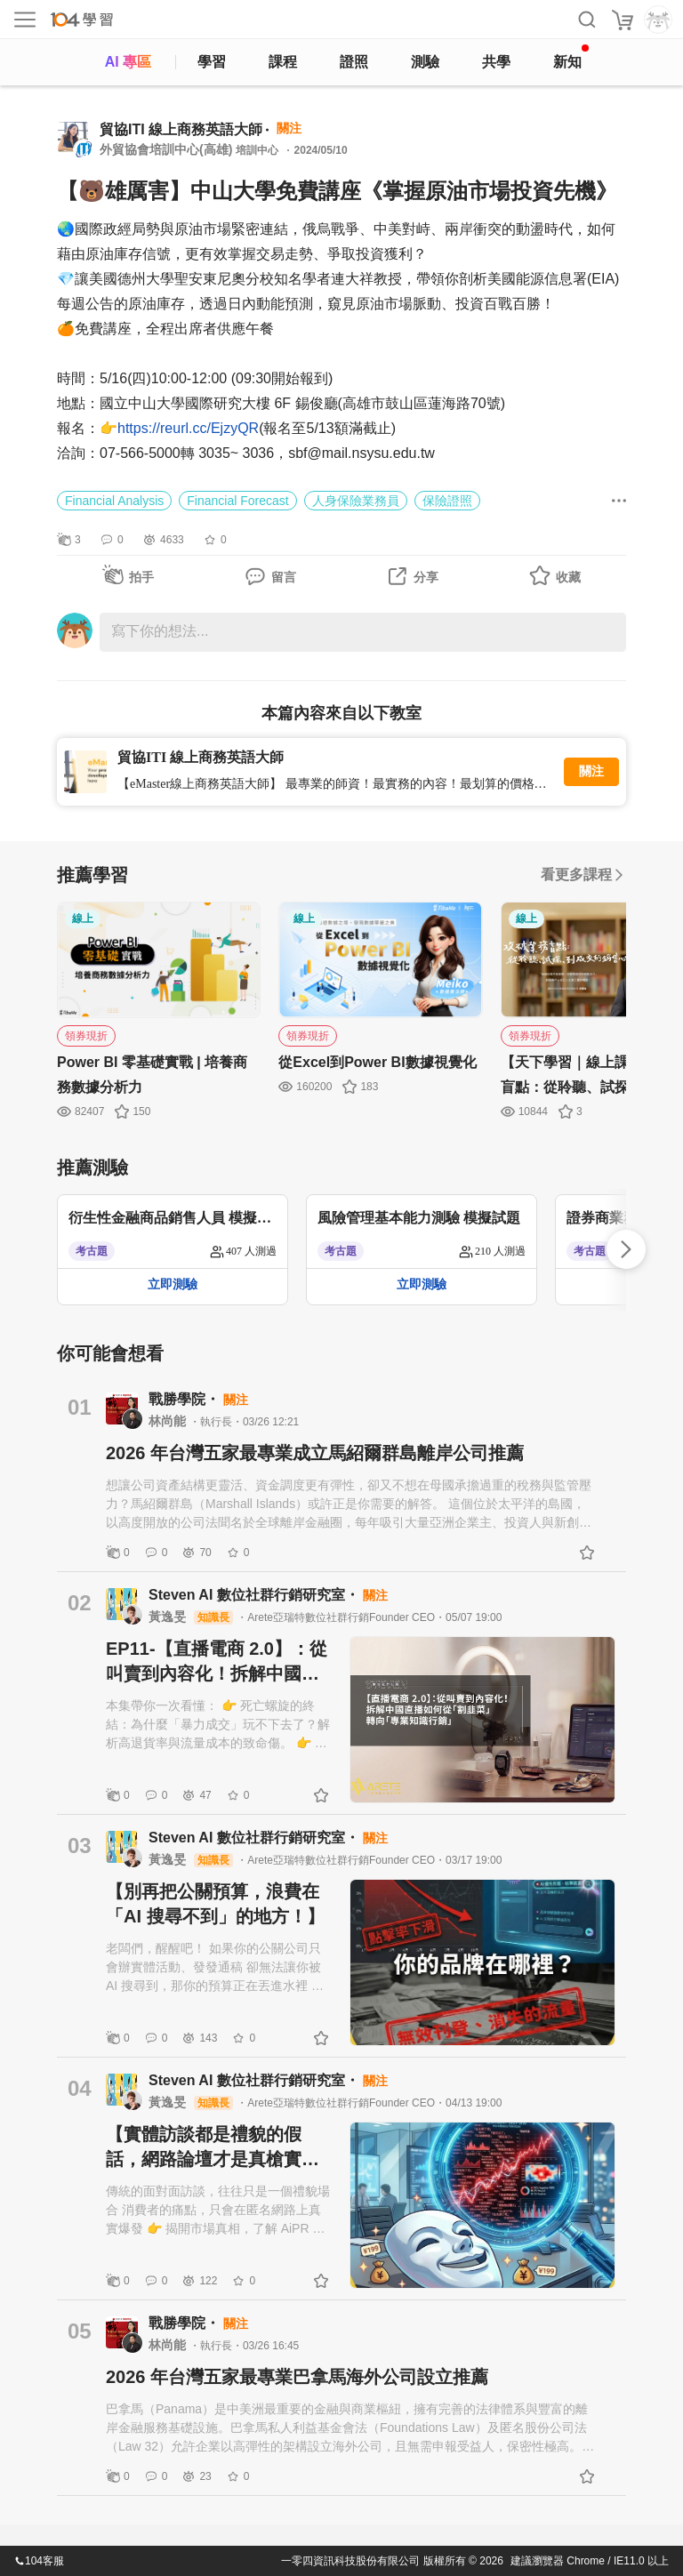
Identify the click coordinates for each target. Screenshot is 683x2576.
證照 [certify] (354, 61)
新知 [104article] (571, 56)
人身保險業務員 (355, 501)
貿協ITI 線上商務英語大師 (181, 129)
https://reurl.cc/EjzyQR (188, 428)
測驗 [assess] (425, 61)
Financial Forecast (237, 501)
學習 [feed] (211, 61)
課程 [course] (283, 61)
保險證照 (447, 501)
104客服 (39, 2561)
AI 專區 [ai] (128, 61)
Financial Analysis (114, 501)
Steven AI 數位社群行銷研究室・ (256, 1594)
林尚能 (169, 1421)
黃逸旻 (169, 1616)
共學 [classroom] (496, 61)
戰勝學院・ (186, 1399)
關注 (591, 771)
